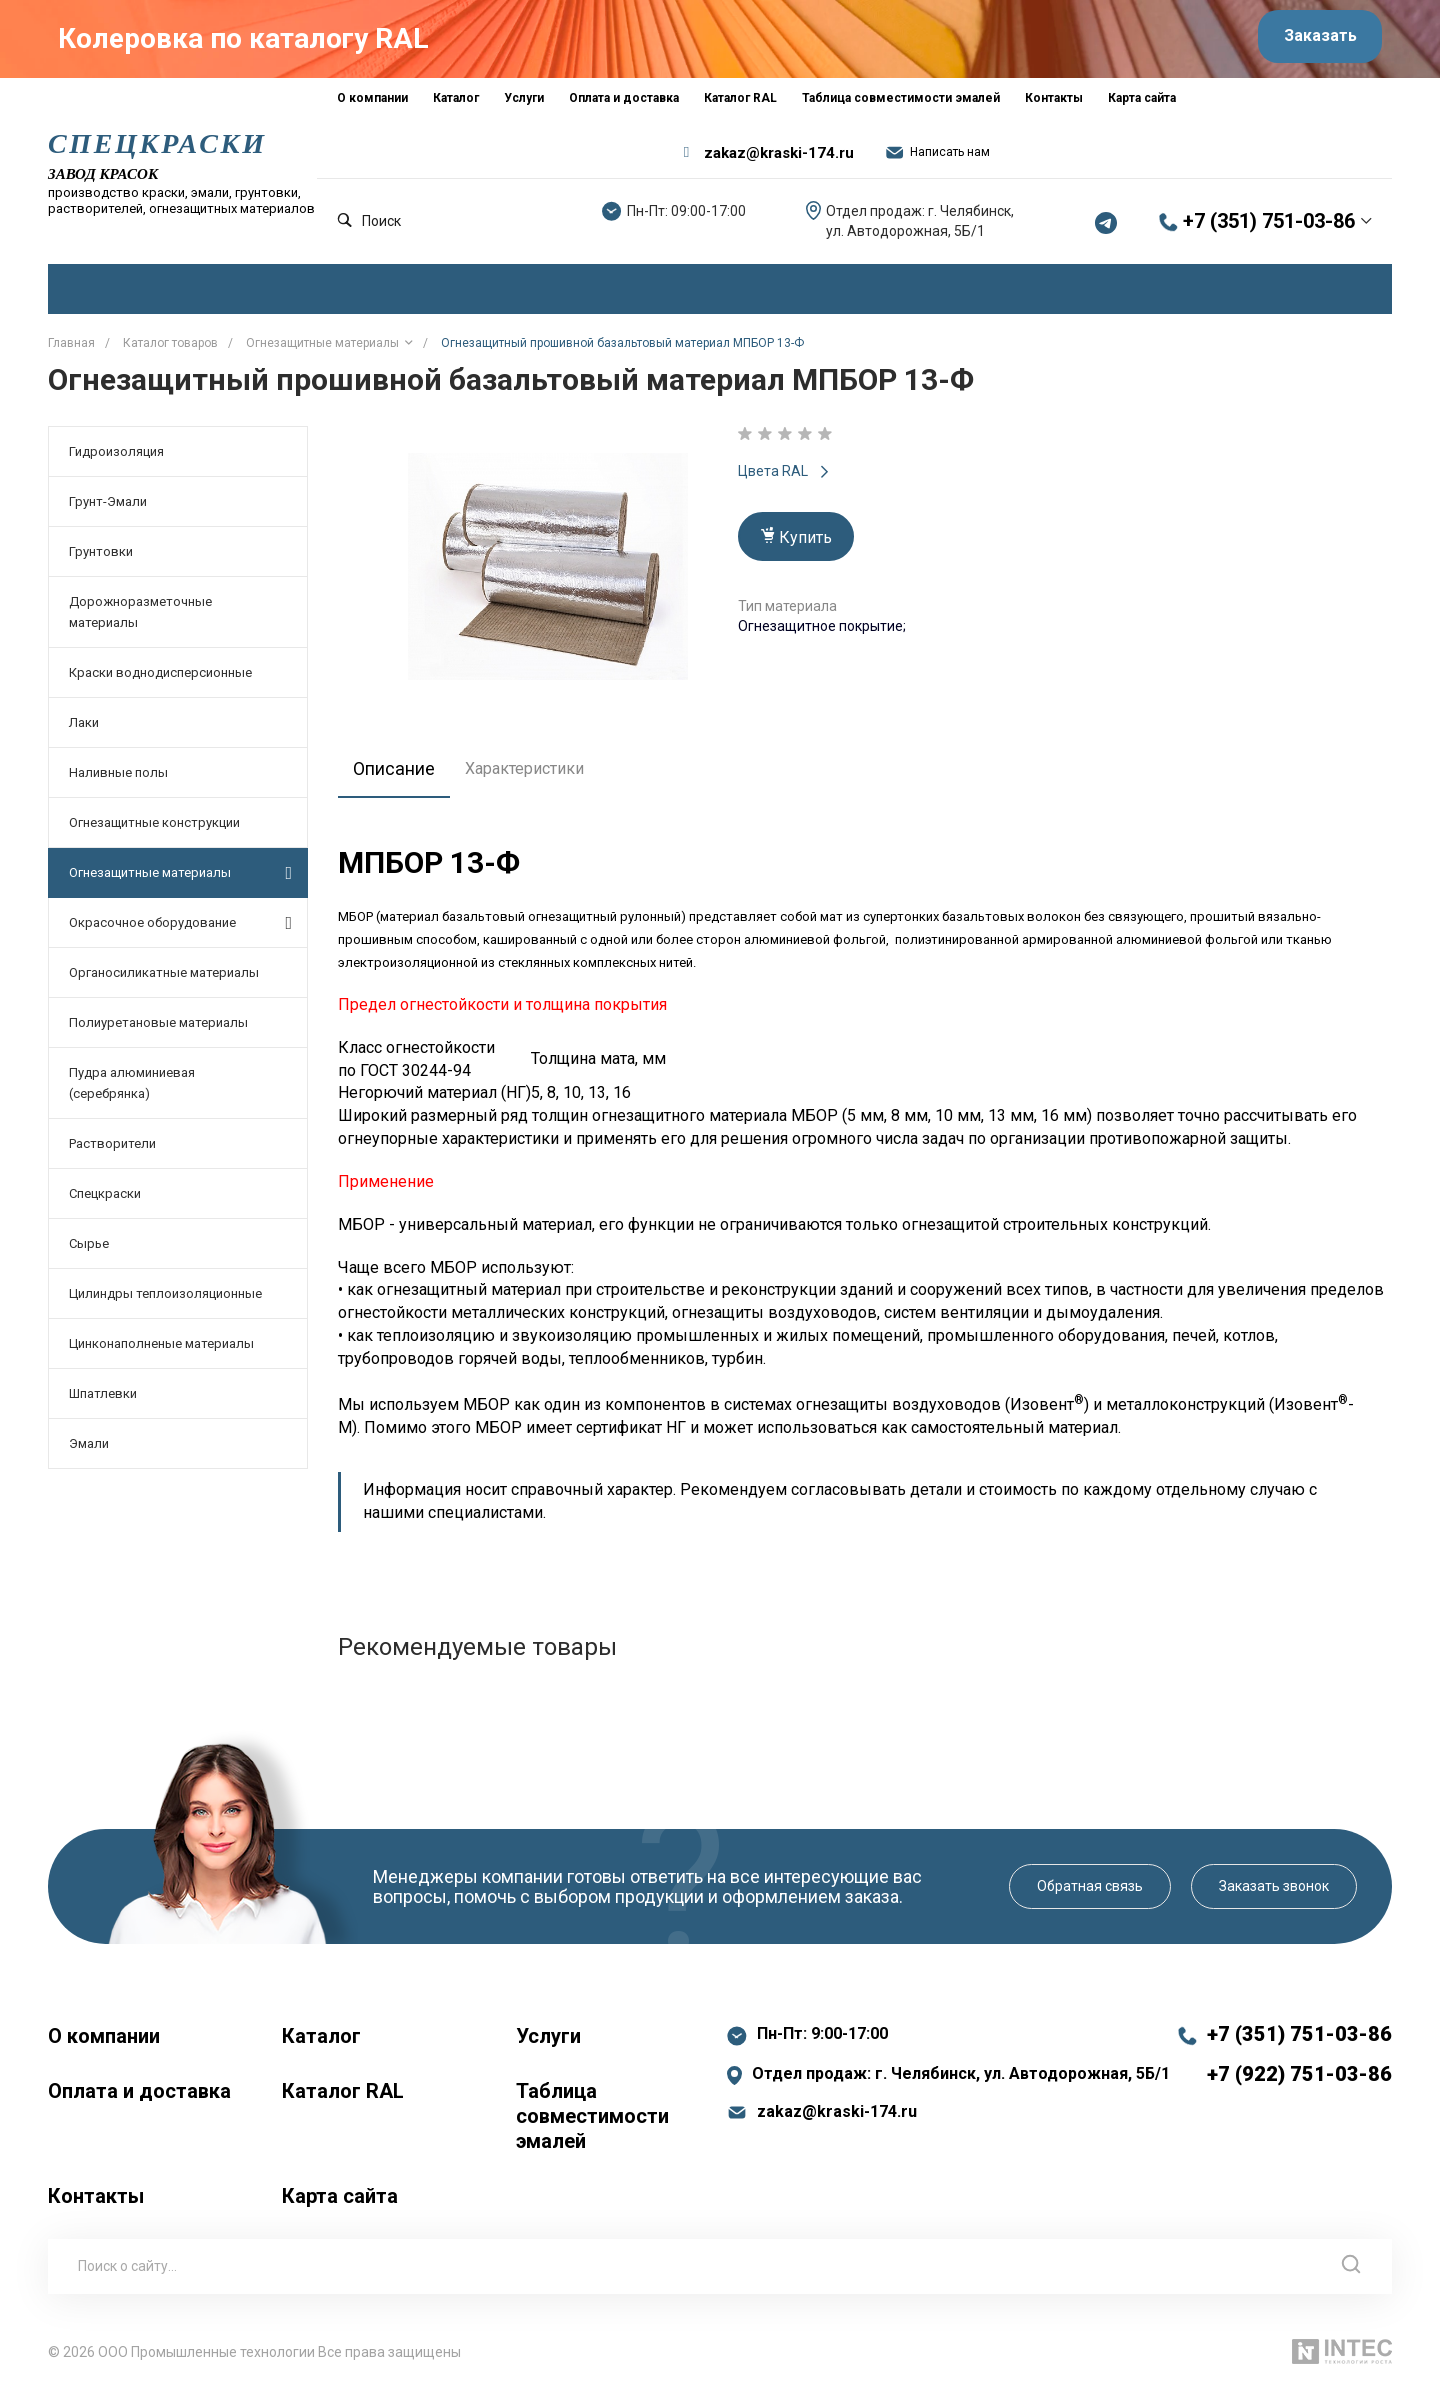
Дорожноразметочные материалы (140, 620)
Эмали (89, 1451)
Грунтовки (101, 559)
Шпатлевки (103, 1401)
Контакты (96, 2204)
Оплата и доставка (139, 2099)
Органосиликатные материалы (164, 980)
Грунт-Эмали (108, 509)
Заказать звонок (1274, 1894)
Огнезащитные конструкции (154, 830)
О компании (104, 2044)
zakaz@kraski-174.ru (779, 160)
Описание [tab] (399, 776)
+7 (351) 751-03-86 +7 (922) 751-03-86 (1299, 2062)
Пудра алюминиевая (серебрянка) (132, 1091)
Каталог (321, 2044)
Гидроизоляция (116, 459)
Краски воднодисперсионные (160, 680)
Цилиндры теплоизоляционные (165, 1301)
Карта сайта (340, 2204)
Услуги (548, 2044)
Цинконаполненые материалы (161, 1351)
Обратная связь (1090, 1894)
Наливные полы (118, 780)
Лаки (84, 730)
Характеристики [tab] (535, 776)
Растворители (112, 1151)
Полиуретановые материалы (158, 1030)
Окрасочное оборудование (180, 930)
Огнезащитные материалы (180, 880)
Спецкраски (105, 1201)
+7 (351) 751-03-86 (1269, 229)
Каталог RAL (343, 2099)
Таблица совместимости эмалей (592, 2124)
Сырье (89, 1251)
